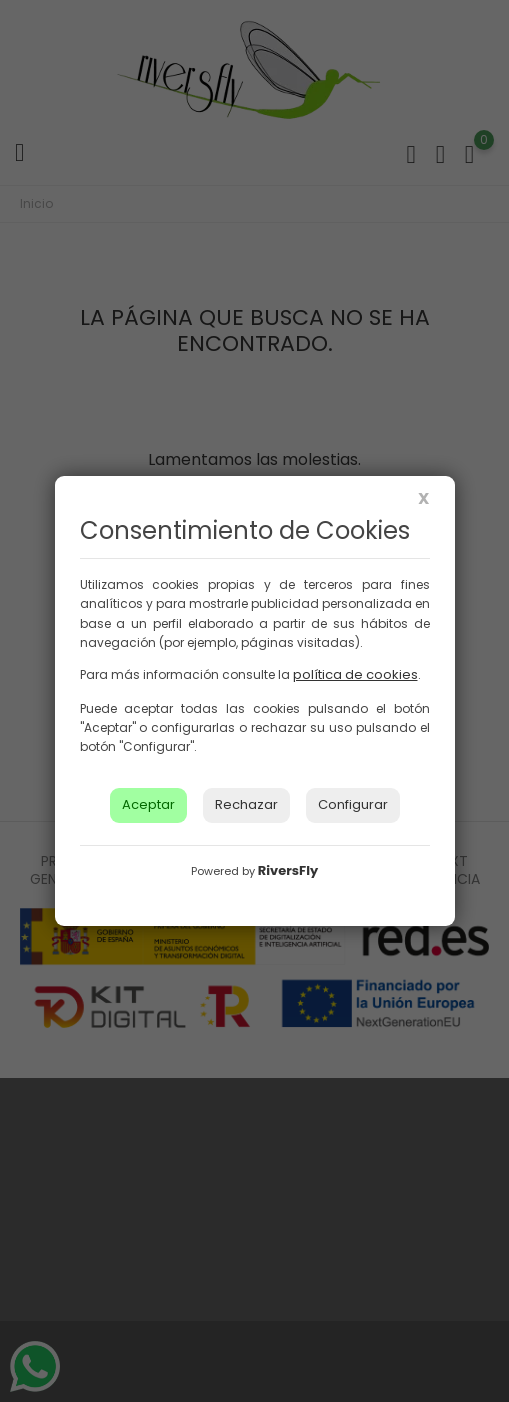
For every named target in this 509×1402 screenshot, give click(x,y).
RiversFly (288, 870)
